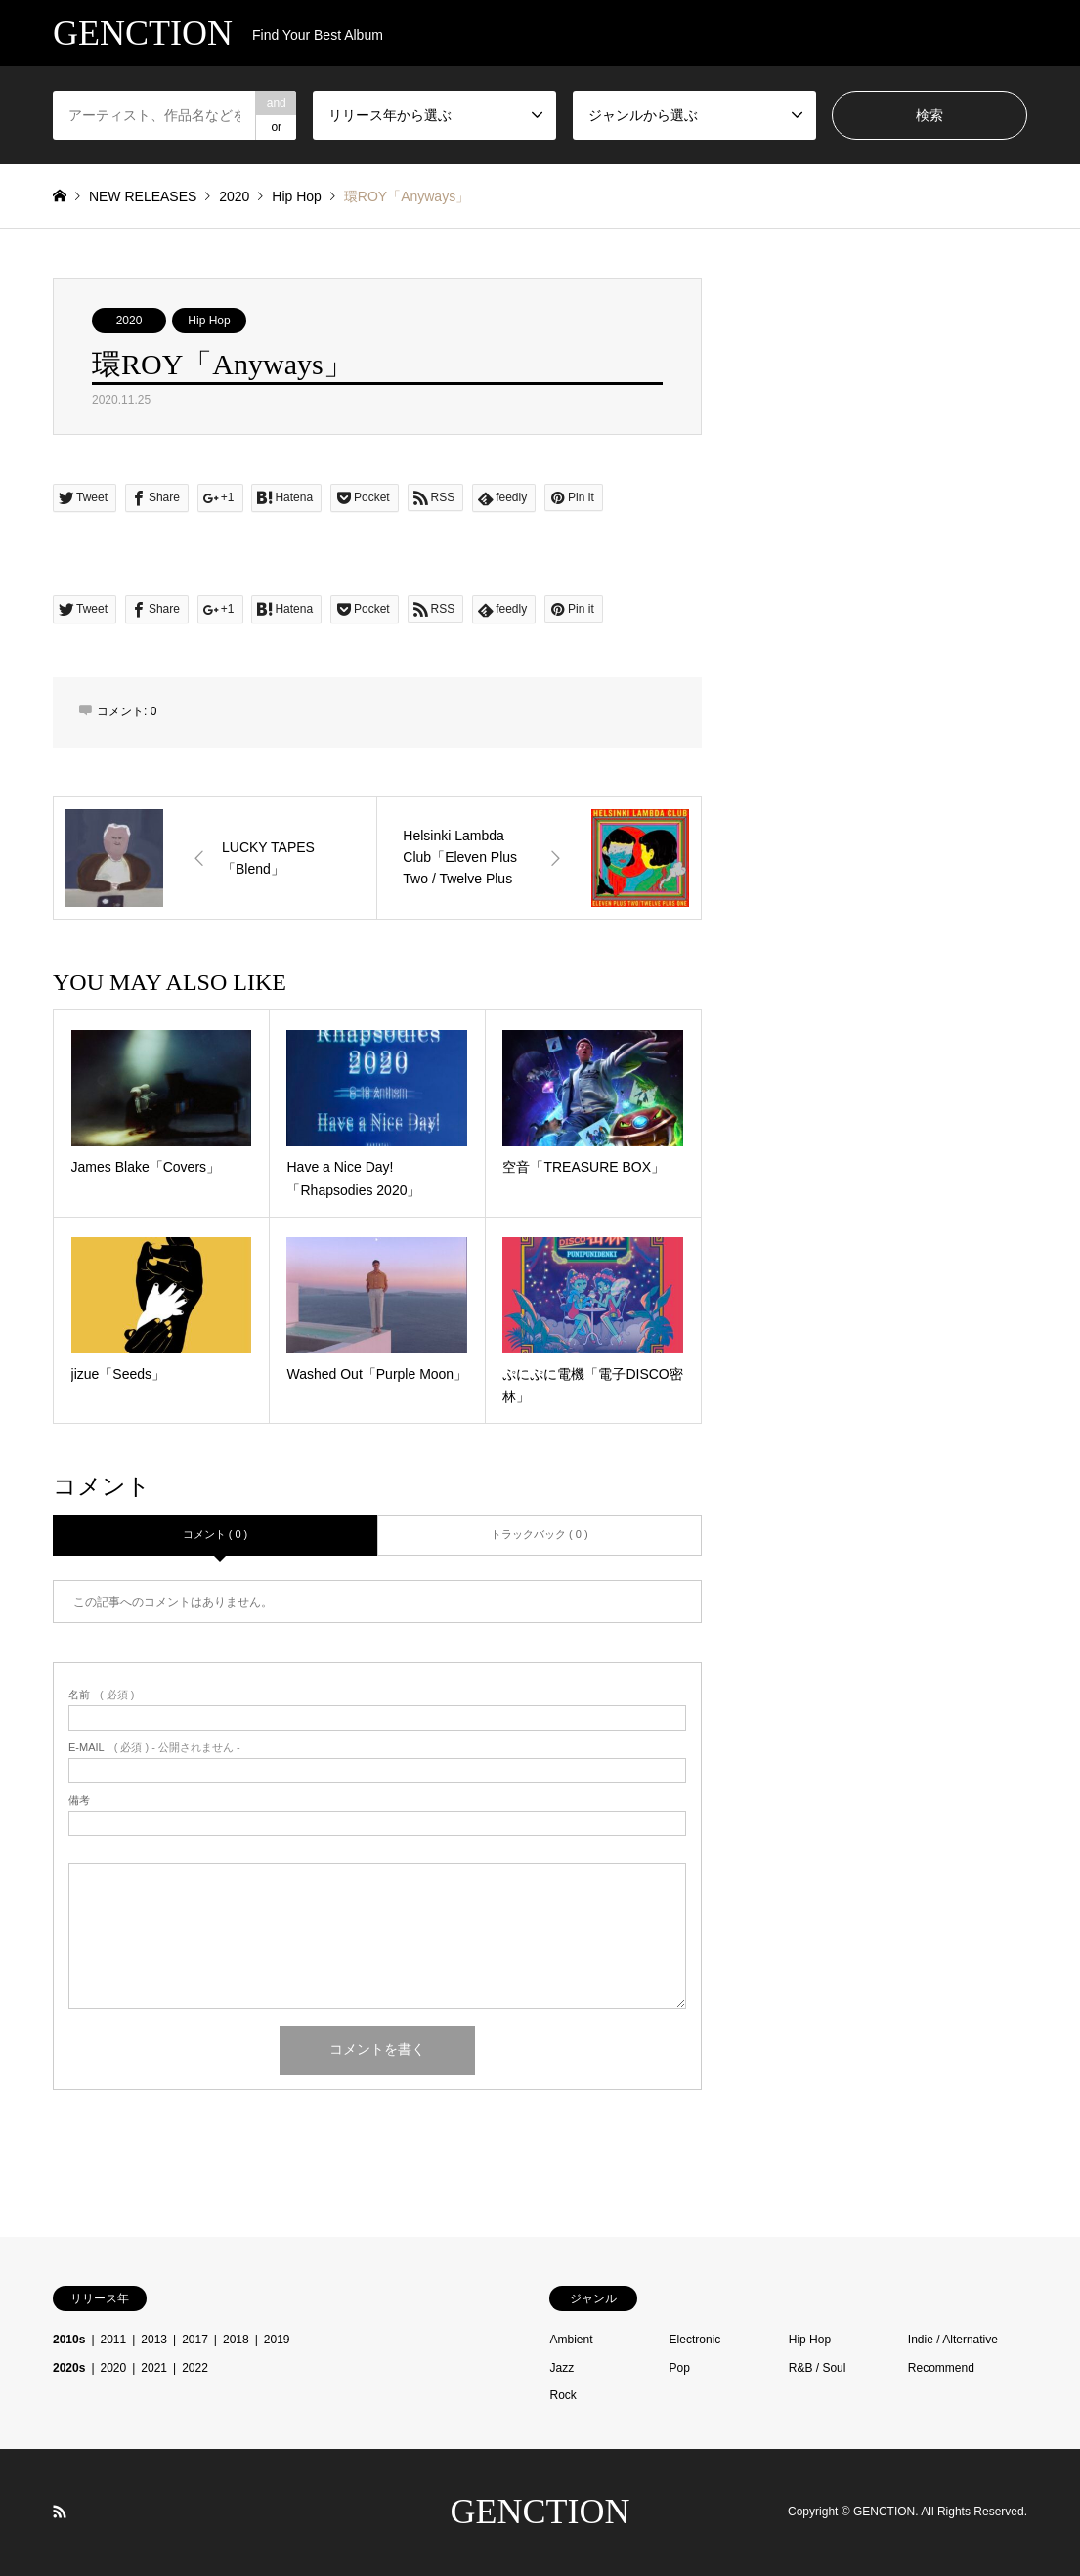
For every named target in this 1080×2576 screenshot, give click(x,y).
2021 (154, 2368)
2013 (154, 2339)
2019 (277, 2339)
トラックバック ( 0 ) (539, 1534)
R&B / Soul (817, 2368)
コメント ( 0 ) (215, 1534)
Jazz (561, 2368)
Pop (680, 2368)
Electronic (695, 2339)
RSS (59, 2511)
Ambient (570, 2339)
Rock (562, 2395)
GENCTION (540, 2511)
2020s (69, 2368)
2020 (129, 320)
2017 (195, 2339)
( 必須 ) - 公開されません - (154, 1747)
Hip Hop (209, 320)
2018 (236, 2339)
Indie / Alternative (953, 2339)
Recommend (941, 2368)
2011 (114, 2339)
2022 (195, 2368)
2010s (69, 2339)
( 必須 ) (101, 1695)
